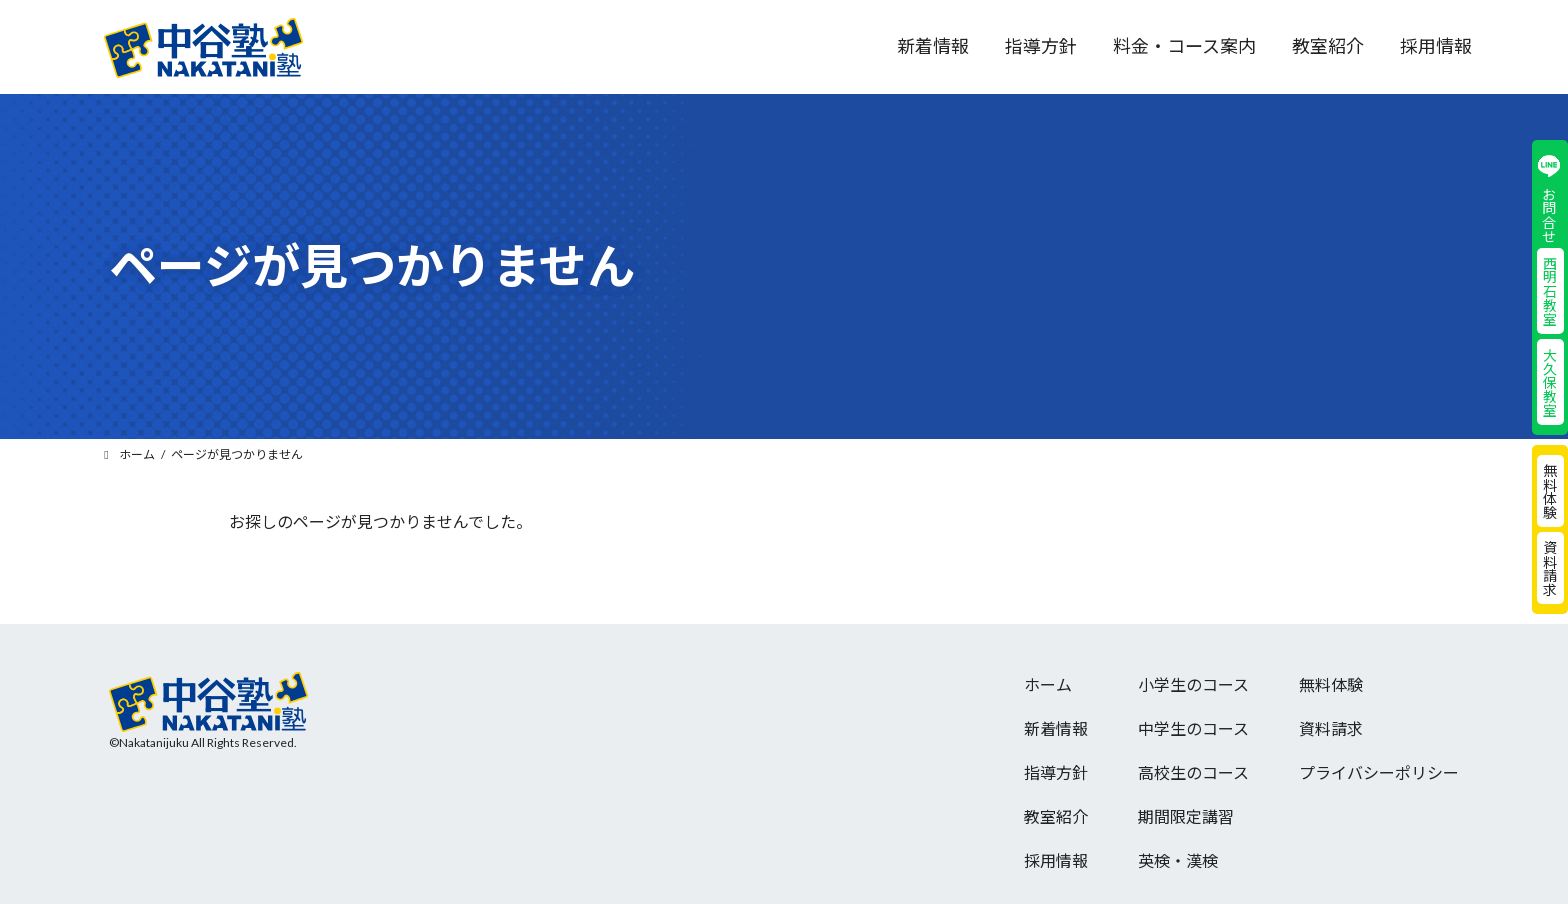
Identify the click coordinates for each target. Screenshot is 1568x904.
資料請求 (1549, 568)
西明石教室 (1549, 291)
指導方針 (1056, 772)
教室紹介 (1056, 816)
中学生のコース (1193, 728)
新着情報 (1056, 728)
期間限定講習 (1186, 816)
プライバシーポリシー (1379, 772)
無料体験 (1549, 491)
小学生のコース (1193, 684)
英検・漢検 (1178, 860)
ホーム (1048, 684)
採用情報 (1056, 860)
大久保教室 (1549, 382)
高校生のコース (1193, 772)
